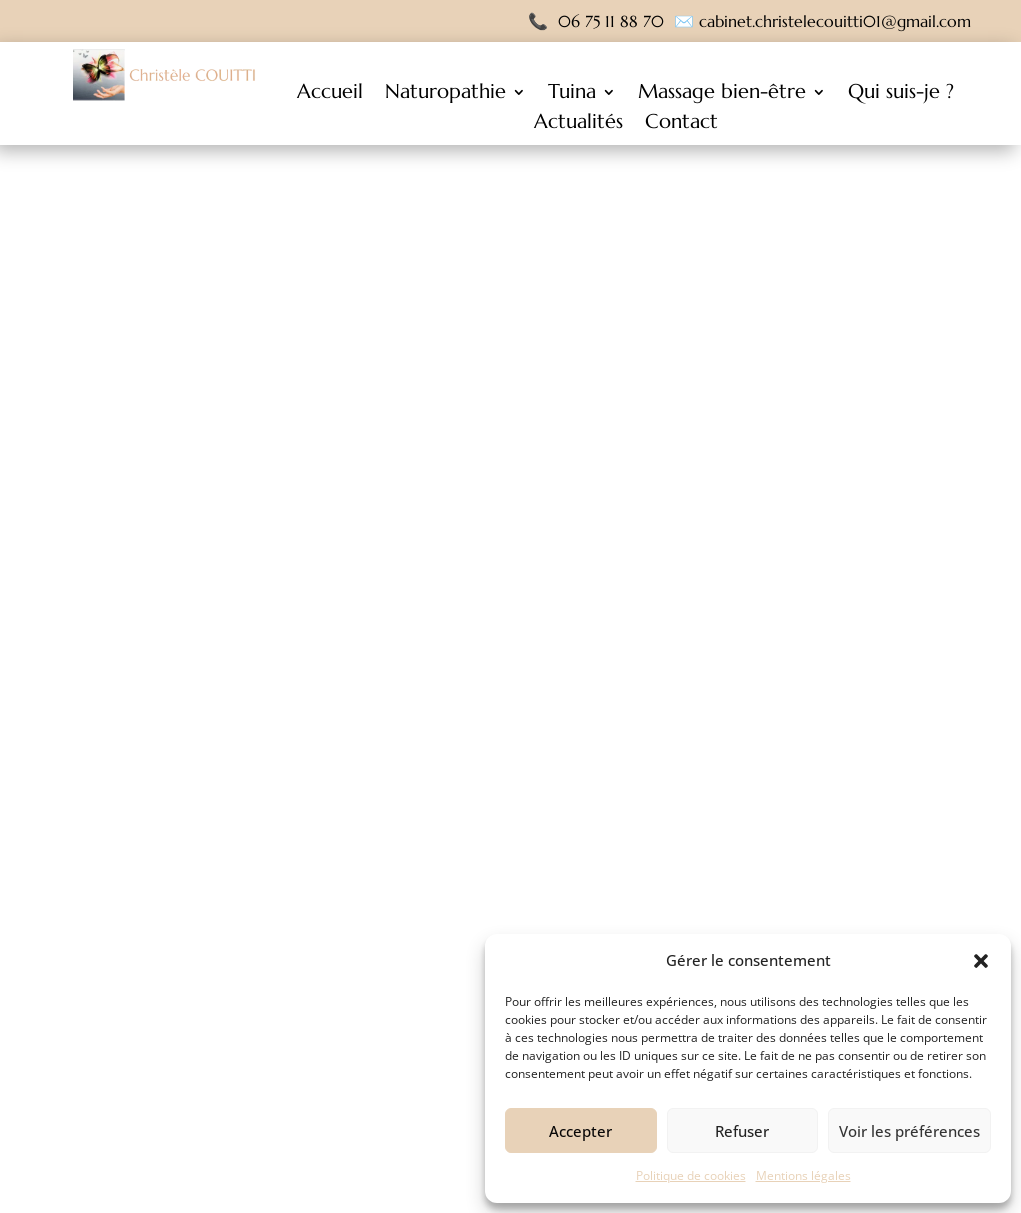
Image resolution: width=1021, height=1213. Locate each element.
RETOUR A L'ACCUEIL (401, 802)
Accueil (330, 94)
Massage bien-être (722, 94)
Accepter (580, 1131)
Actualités (578, 124)
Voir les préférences (909, 1131)
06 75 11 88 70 (611, 21)
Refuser (742, 1131)
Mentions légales (803, 1175)
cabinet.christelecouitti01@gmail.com (835, 21)
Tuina (572, 94)
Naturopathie (445, 94)
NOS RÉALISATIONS (619, 802)
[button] (981, 961)
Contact (681, 124)
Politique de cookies (691, 1175)
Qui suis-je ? (901, 94)
